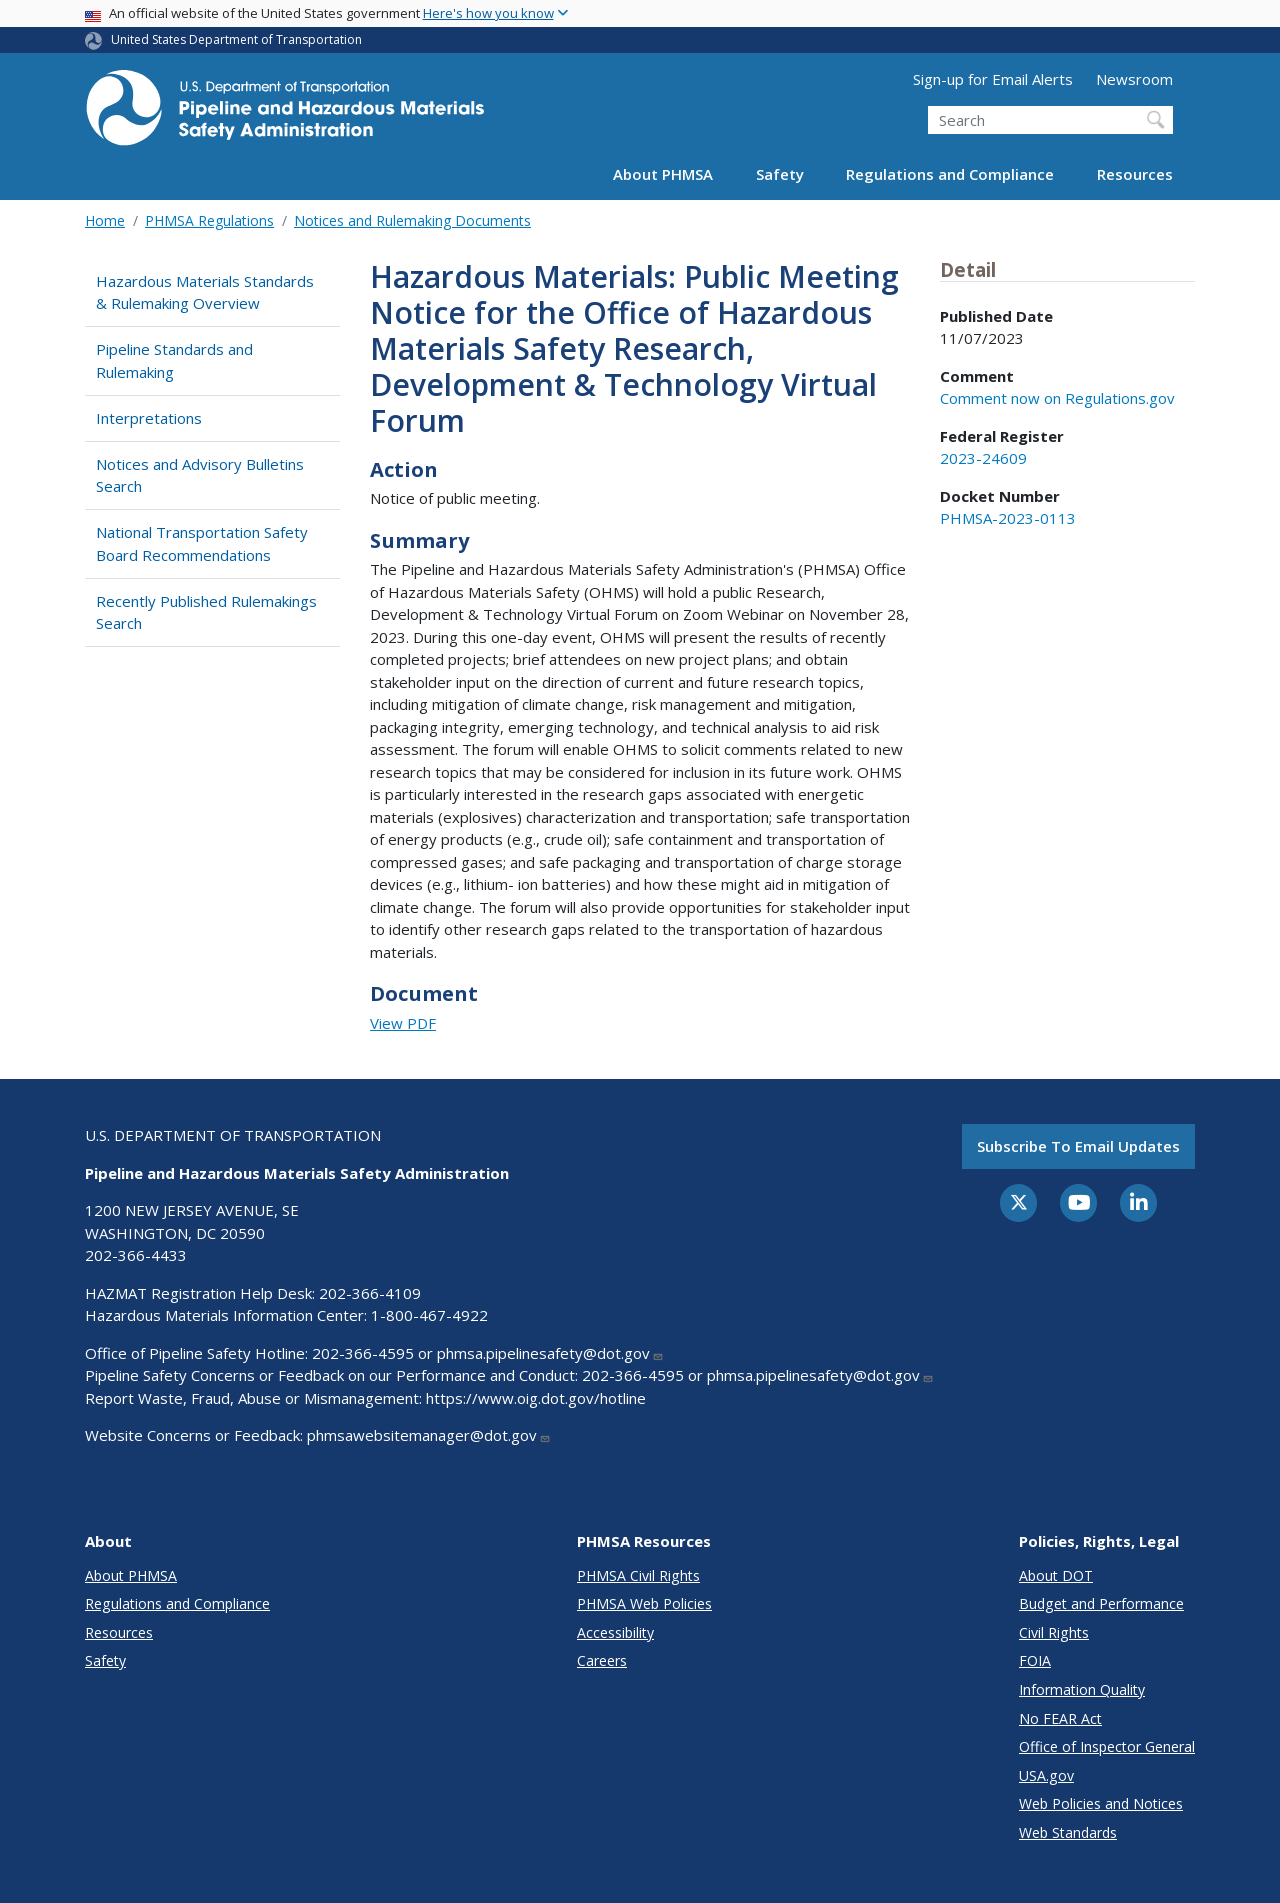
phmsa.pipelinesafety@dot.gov (550, 1353)
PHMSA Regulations (209, 220)
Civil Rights (1054, 1632)
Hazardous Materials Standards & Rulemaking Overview (205, 292)
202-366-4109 (370, 1293)
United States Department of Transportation (236, 39)
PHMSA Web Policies (644, 1603)
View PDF (403, 1023)
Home (105, 220)
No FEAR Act (1060, 1718)
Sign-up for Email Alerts (993, 79)
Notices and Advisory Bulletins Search (200, 475)
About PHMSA (663, 174)
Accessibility (615, 1632)
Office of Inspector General (1107, 1746)
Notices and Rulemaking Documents (412, 220)
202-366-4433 (136, 1255)
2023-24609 (983, 458)
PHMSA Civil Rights (638, 1575)
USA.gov (1046, 1775)
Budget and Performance (1101, 1603)
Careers (602, 1660)
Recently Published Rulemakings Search (206, 612)
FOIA (1035, 1660)
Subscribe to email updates (1078, 1146)
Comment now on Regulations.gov (1057, 398)
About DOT (1056, 1575)
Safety (780, 174)
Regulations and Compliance (950, 174)
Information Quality (1082, 1689)
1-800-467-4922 (429, 1315)
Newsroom (1134, 79)
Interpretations (149, 418)
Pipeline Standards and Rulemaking (174, 360)
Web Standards (1068, 1832)
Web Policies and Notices (1101, 1803)
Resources (1135, 174)
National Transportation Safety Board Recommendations (202, 543)
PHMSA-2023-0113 (1008, 518)
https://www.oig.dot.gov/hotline (536, 1398)
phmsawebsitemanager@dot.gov (429, 1435)
